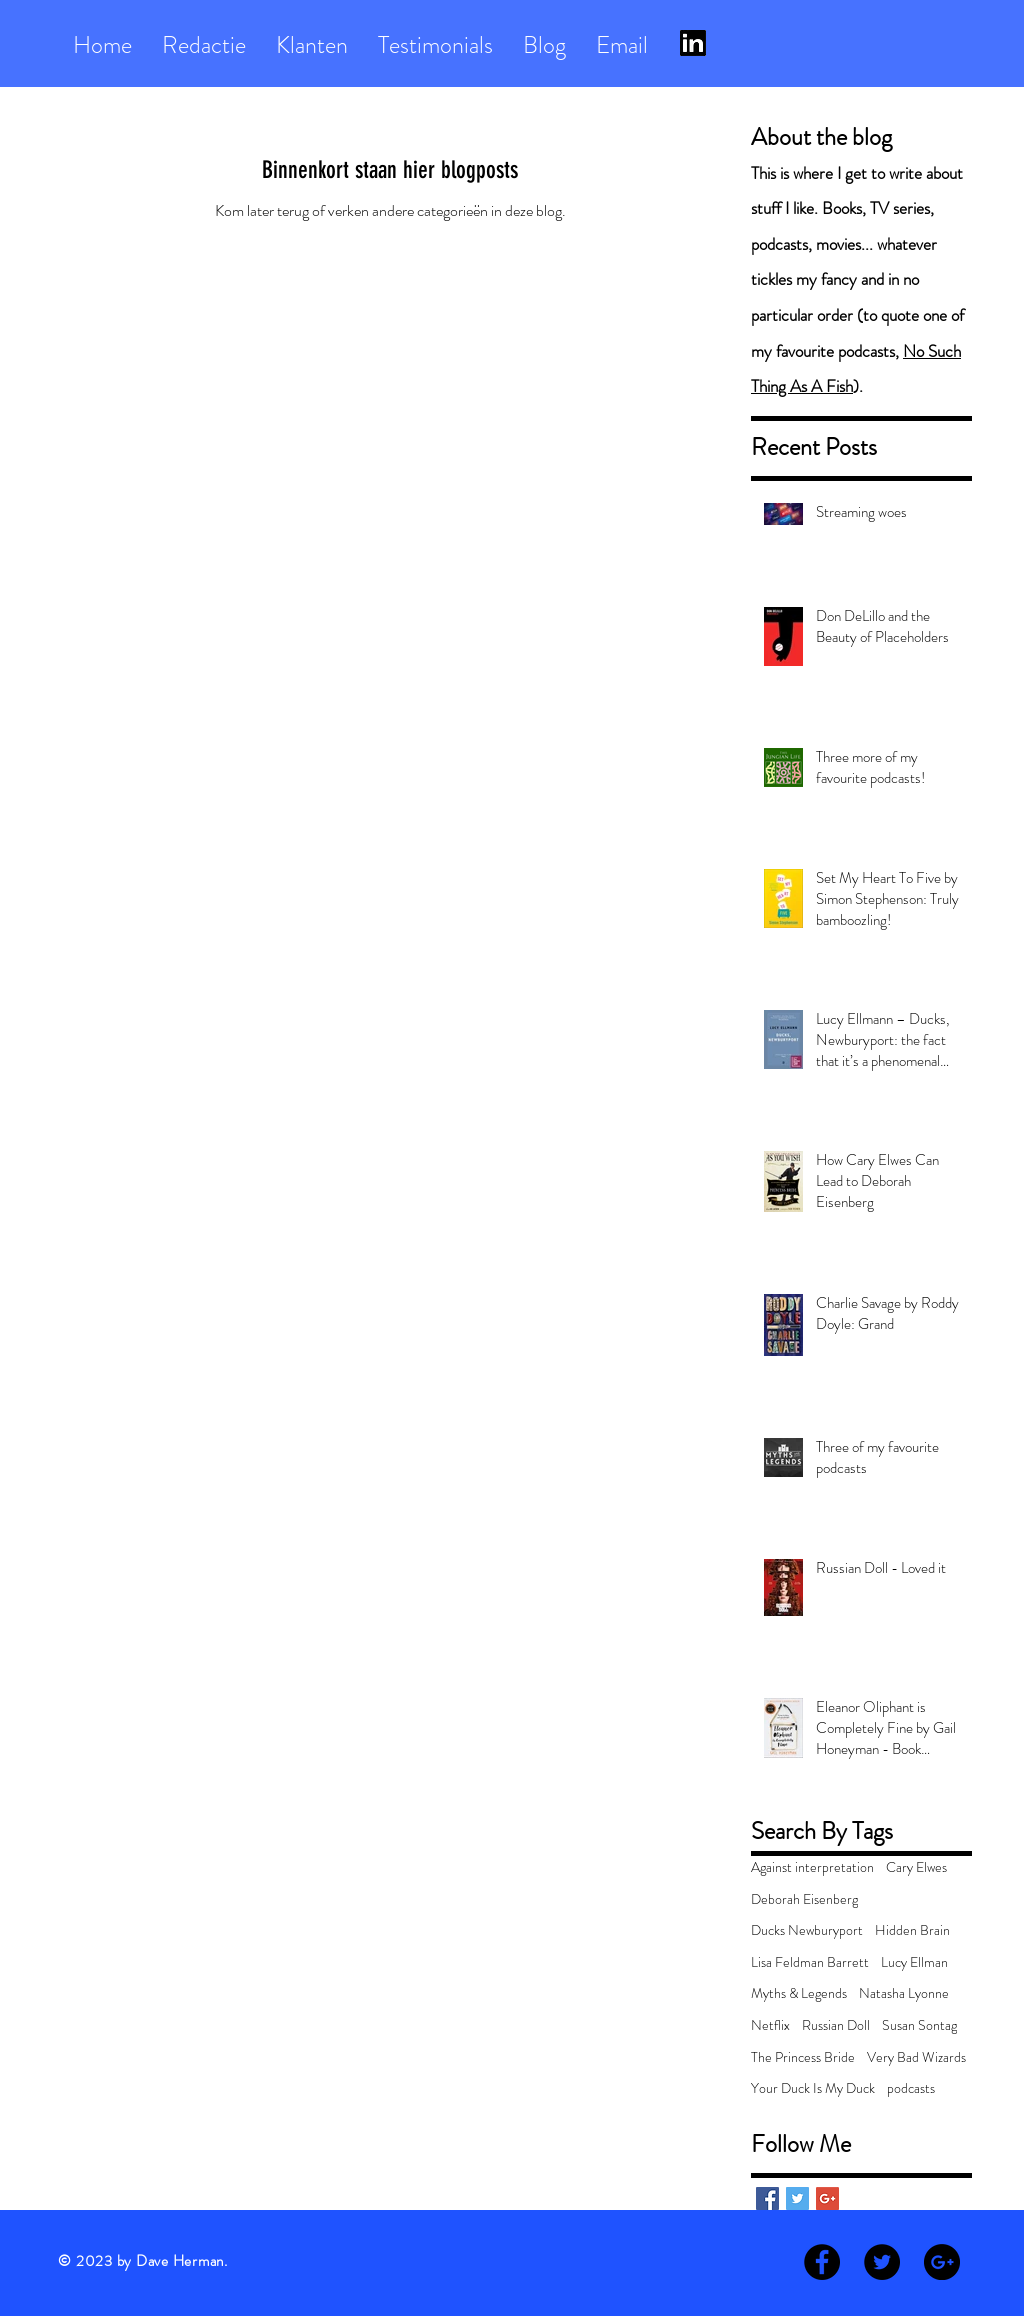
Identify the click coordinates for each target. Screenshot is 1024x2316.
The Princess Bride (803, 2057)
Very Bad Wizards (916, 2057)
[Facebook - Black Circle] (822, 2262)
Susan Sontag (919, 2025)
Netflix (770, 2025)
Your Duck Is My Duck (813, 2088)
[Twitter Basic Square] (797, 2198)
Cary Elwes (916, 1867)
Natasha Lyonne (904, 1993)
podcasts (911, 2088)
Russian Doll (836, 2025)
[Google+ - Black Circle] (942, 2262)
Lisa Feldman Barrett (810, 1962)
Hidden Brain (912, 1930)
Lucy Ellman (914, 1962)
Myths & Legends (799, 1993)
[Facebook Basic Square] (767, 2198)
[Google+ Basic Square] (827, 2198)
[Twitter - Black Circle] (882, 2262)
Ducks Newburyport (807, 1930)
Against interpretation (812, 1867)
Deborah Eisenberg (804, 1899)
